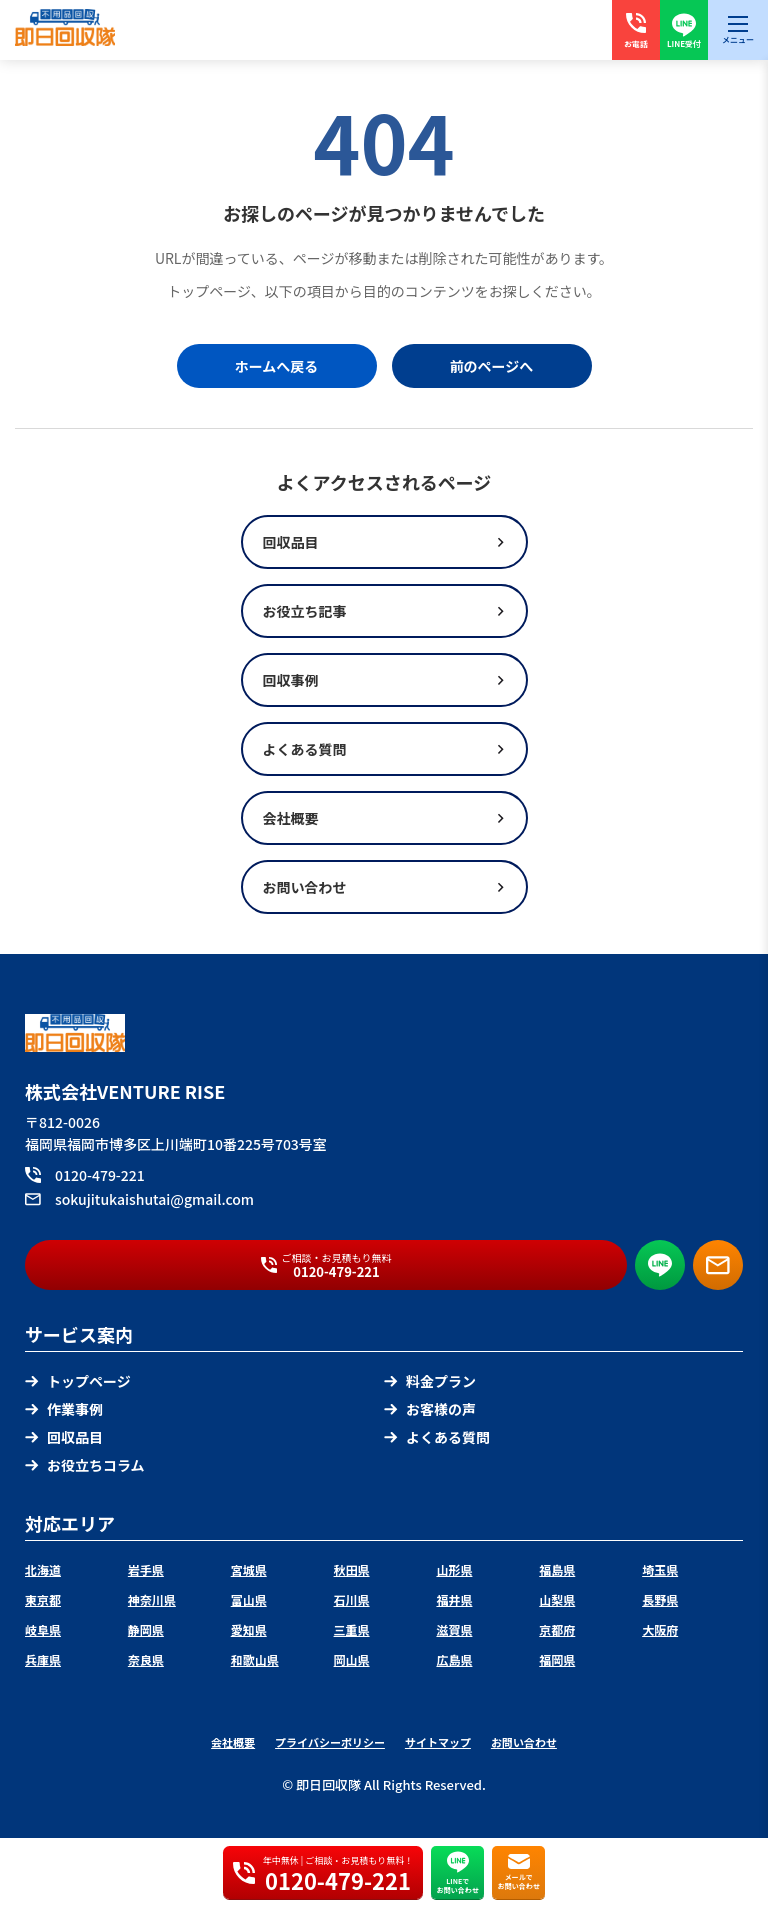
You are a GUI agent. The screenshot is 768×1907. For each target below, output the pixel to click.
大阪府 (660, 1629)
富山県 (249, 1599)
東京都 (43, 1599)
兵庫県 (43, 1659)
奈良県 (146, 1659)
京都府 (557, 1629)
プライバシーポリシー (330, 1742)
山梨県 (557, 1599)
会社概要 (233, 1742)
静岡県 (146, 1629)
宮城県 (249, 1569)
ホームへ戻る (277, 366)
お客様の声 (430, 1409)
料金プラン (430, 1381)
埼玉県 (660, 1569)
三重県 (352, 1629)
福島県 (557, 1569)
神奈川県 (152, 1599)
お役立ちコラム (85, 1465)
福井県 (454, 1599)
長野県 (660, 1599)
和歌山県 (255, 1659)
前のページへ (492, 366)
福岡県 (557, 1659)
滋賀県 (454, 1629)
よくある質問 (437, 1437)
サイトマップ (438, 1742)
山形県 (454, 1569)
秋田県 (352, 1569)
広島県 (454, 1659)
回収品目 (64, 1437)
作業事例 (64, 1409)
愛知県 (249, 1629)
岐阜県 (43, 1629)
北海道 (43, 1569)
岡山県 (352, 1659)
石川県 (352, 1599)
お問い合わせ (524, 1742)
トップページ (78, 1381)
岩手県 (146, 1569)
